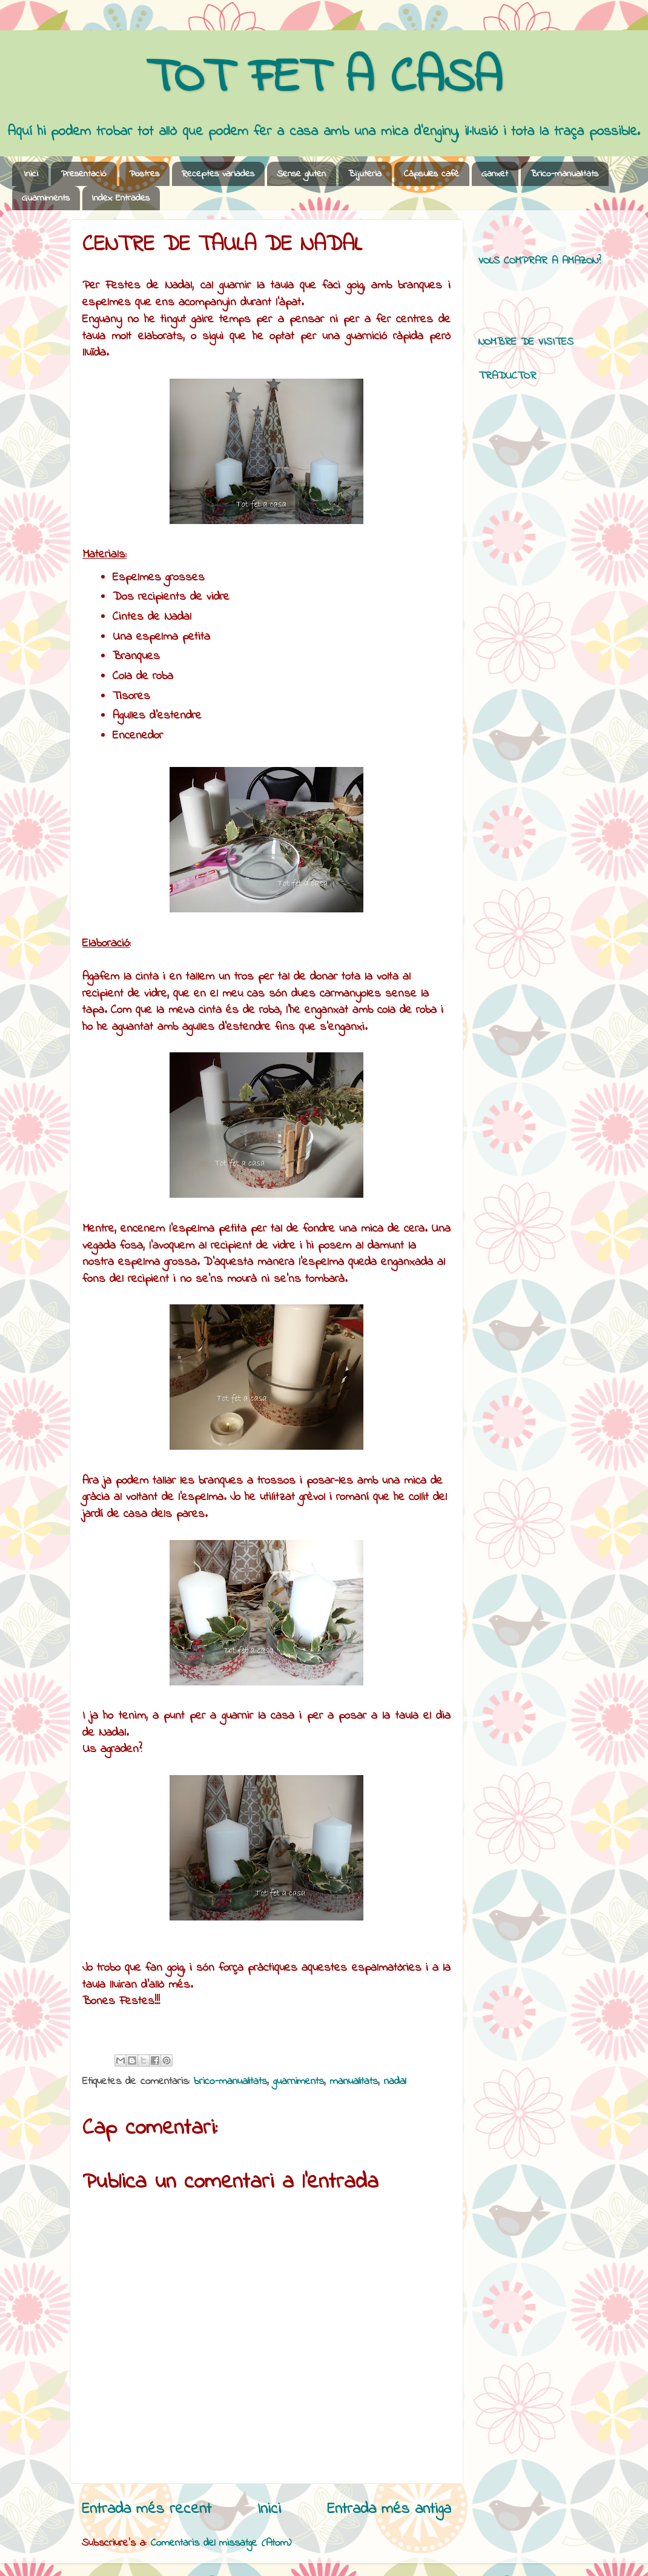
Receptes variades (218, 174)
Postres (144, 174)
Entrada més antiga (389, 2509)
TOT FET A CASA (324, 79)
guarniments (298, 2082)
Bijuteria (365, 174)
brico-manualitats (230, 2082)
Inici (31, 174)
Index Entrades (121, 198)
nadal (395, 2082)
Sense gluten (301, 174)
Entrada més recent (146, 2509)
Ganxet (494, 174)
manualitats (354, 2082)
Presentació (84, 174)
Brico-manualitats (564, 174)
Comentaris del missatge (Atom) (221, 2543)
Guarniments (46, 198)
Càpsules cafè (431, 174)
